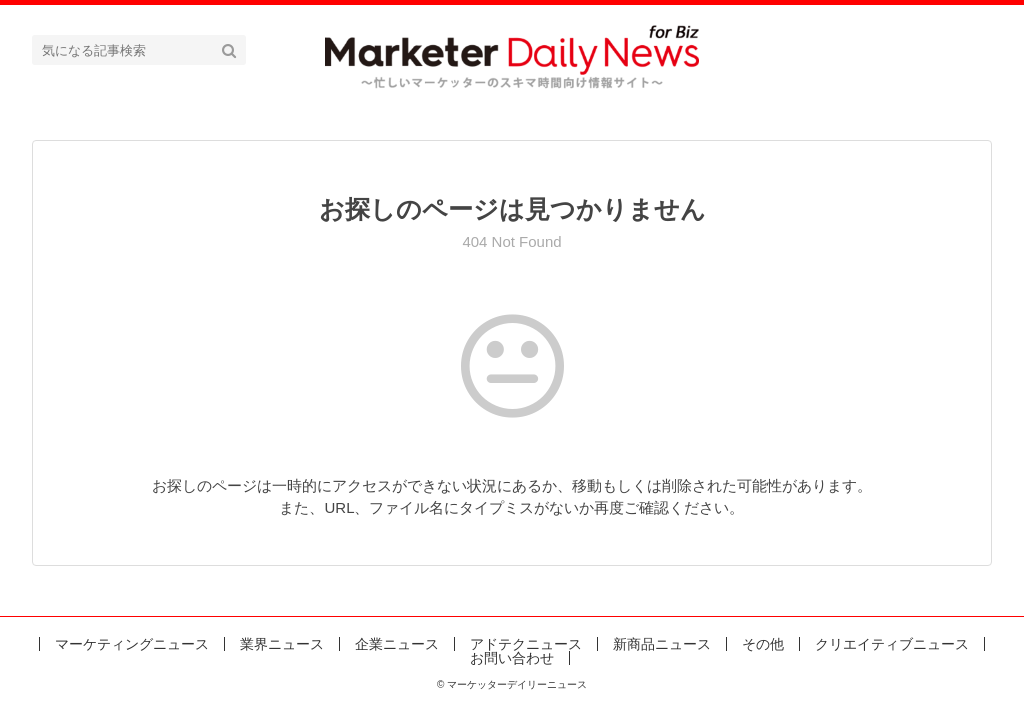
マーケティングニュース (132, 644)
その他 (763, 644)
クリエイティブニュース (892, 644)
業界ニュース (282, 644)
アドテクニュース (526, 644)
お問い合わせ (512, 658)
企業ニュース (397, 644)
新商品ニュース (662, 644)
